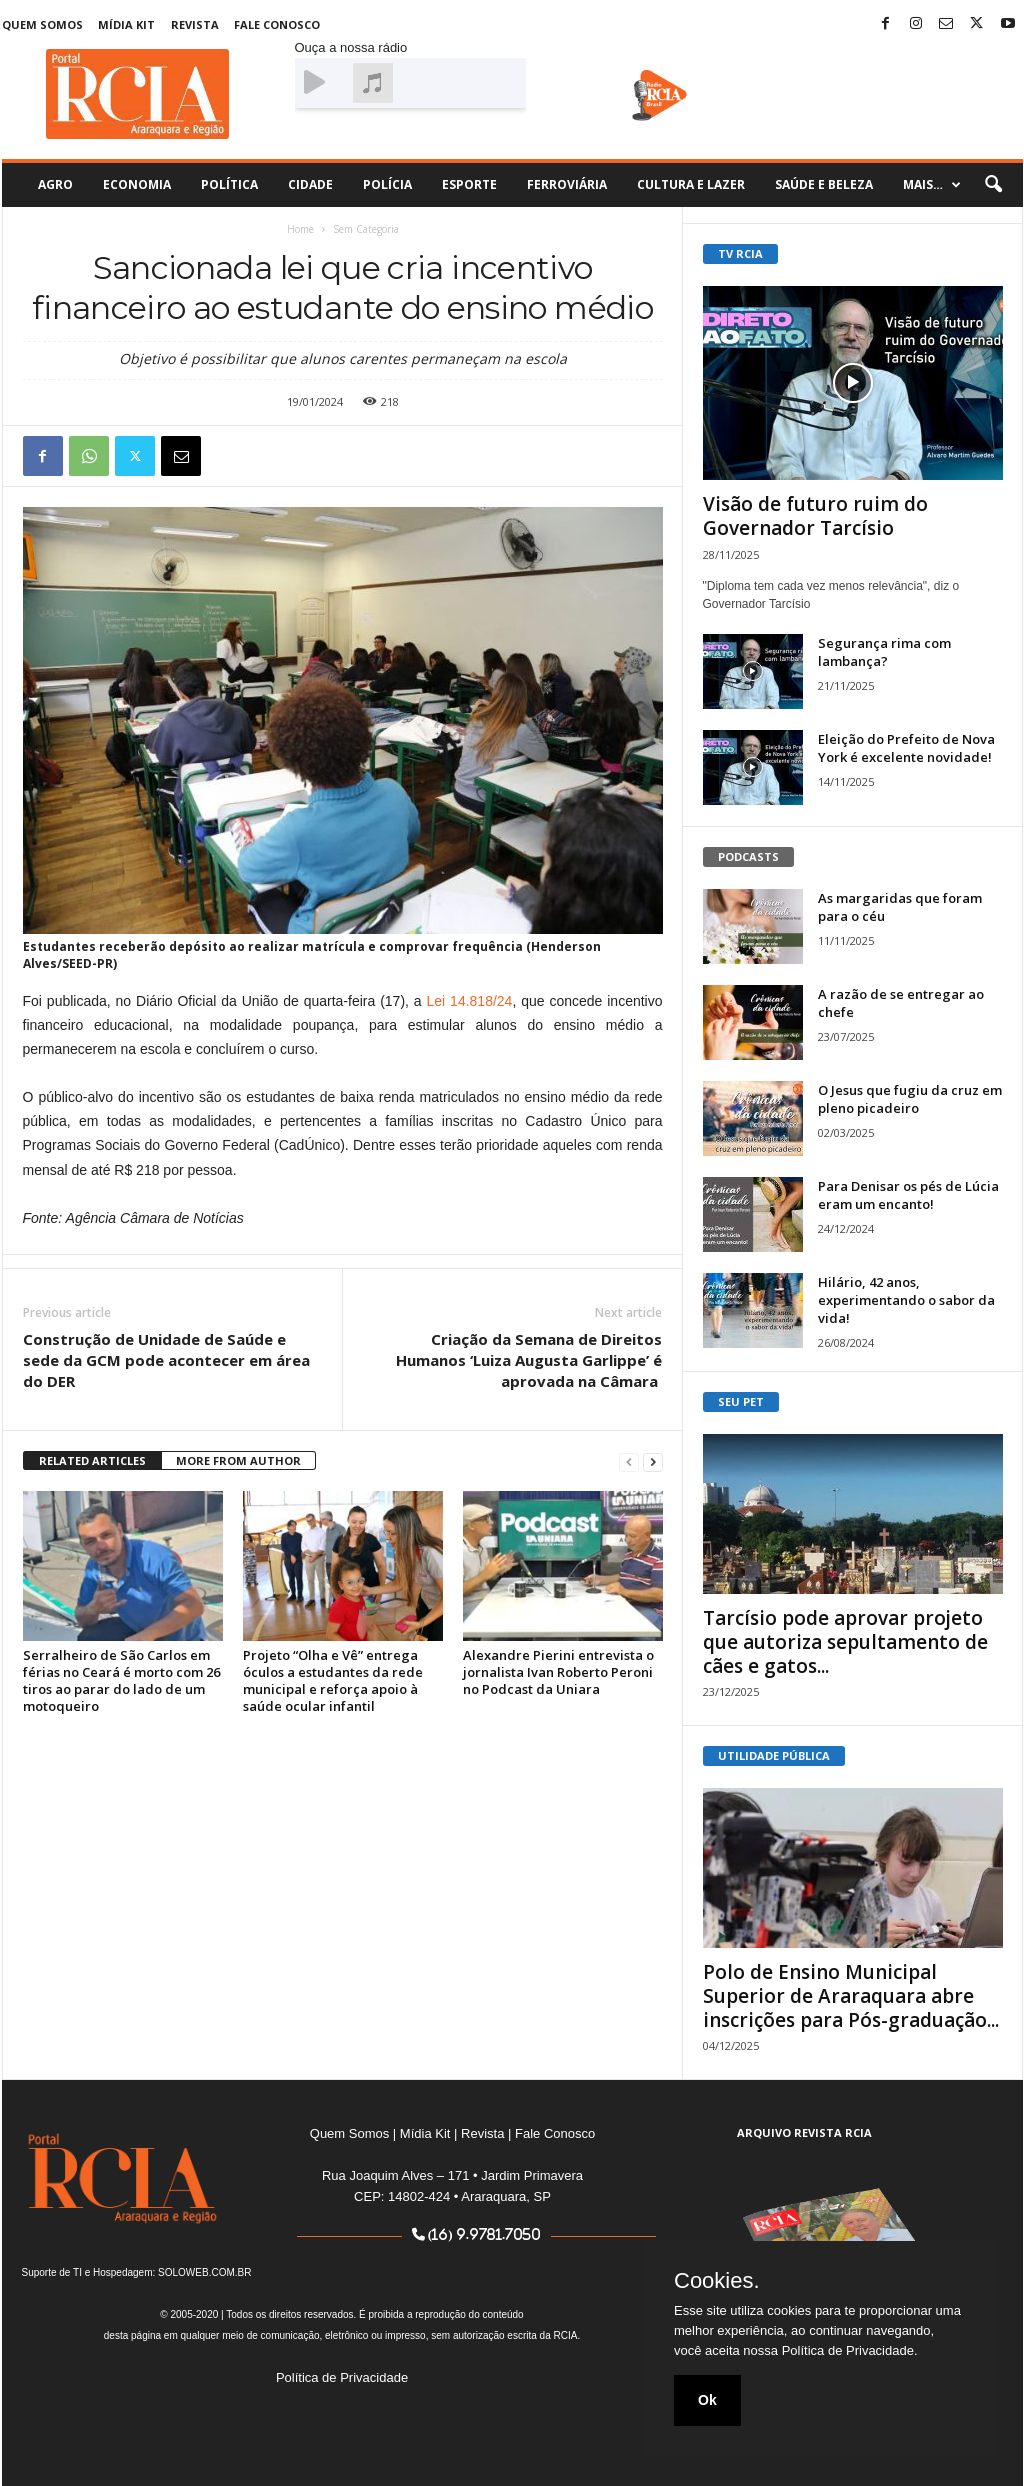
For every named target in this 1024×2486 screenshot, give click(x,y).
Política (229, 184)
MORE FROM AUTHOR (238, 1460)
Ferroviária (567, 184)
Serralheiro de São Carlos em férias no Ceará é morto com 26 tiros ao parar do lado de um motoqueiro (121, 1680)
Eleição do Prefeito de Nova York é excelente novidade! (906, 748)
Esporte (469, 184)
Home (300, 229)
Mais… (932, 185)
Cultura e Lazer (691, 184)
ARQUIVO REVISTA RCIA (804, 2132)
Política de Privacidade (342, 2377)
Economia (137, 184)
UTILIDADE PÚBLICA (774, 1755)
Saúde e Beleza (824, 184)
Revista (195, 24)
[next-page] (653, 1461)
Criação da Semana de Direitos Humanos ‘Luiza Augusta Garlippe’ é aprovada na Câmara (529, 1360)
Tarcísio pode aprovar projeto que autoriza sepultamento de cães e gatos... (845, 1642)
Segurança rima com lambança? (884, 652)
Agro (55, 184)
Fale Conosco (277, 24)
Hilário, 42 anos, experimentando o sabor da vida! (906, 1300)
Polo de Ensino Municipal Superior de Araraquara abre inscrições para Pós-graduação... (851, 1996)
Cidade (310, 184)
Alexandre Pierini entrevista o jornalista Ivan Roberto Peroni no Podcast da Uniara (558, 1672)
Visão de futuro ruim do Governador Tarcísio (815, 516)
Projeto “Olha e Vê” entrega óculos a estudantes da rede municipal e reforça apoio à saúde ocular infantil (333, 1680)
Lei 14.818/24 (470, 1001)
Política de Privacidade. (850, 2350)
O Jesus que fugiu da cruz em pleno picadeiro (910, 1099)
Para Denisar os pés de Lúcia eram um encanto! (908, 1195)
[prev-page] (629, 1461)
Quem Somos (42, 24)
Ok (707, 2400)
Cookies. (717, 2281)
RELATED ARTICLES (92, 1460)
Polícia (387, 184)
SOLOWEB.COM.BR (204, 2272)
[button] (993, 185)
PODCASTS (748, 856)
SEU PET (741, 1401)
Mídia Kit (126, 24)
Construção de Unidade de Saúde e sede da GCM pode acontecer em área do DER (166, 1360)
